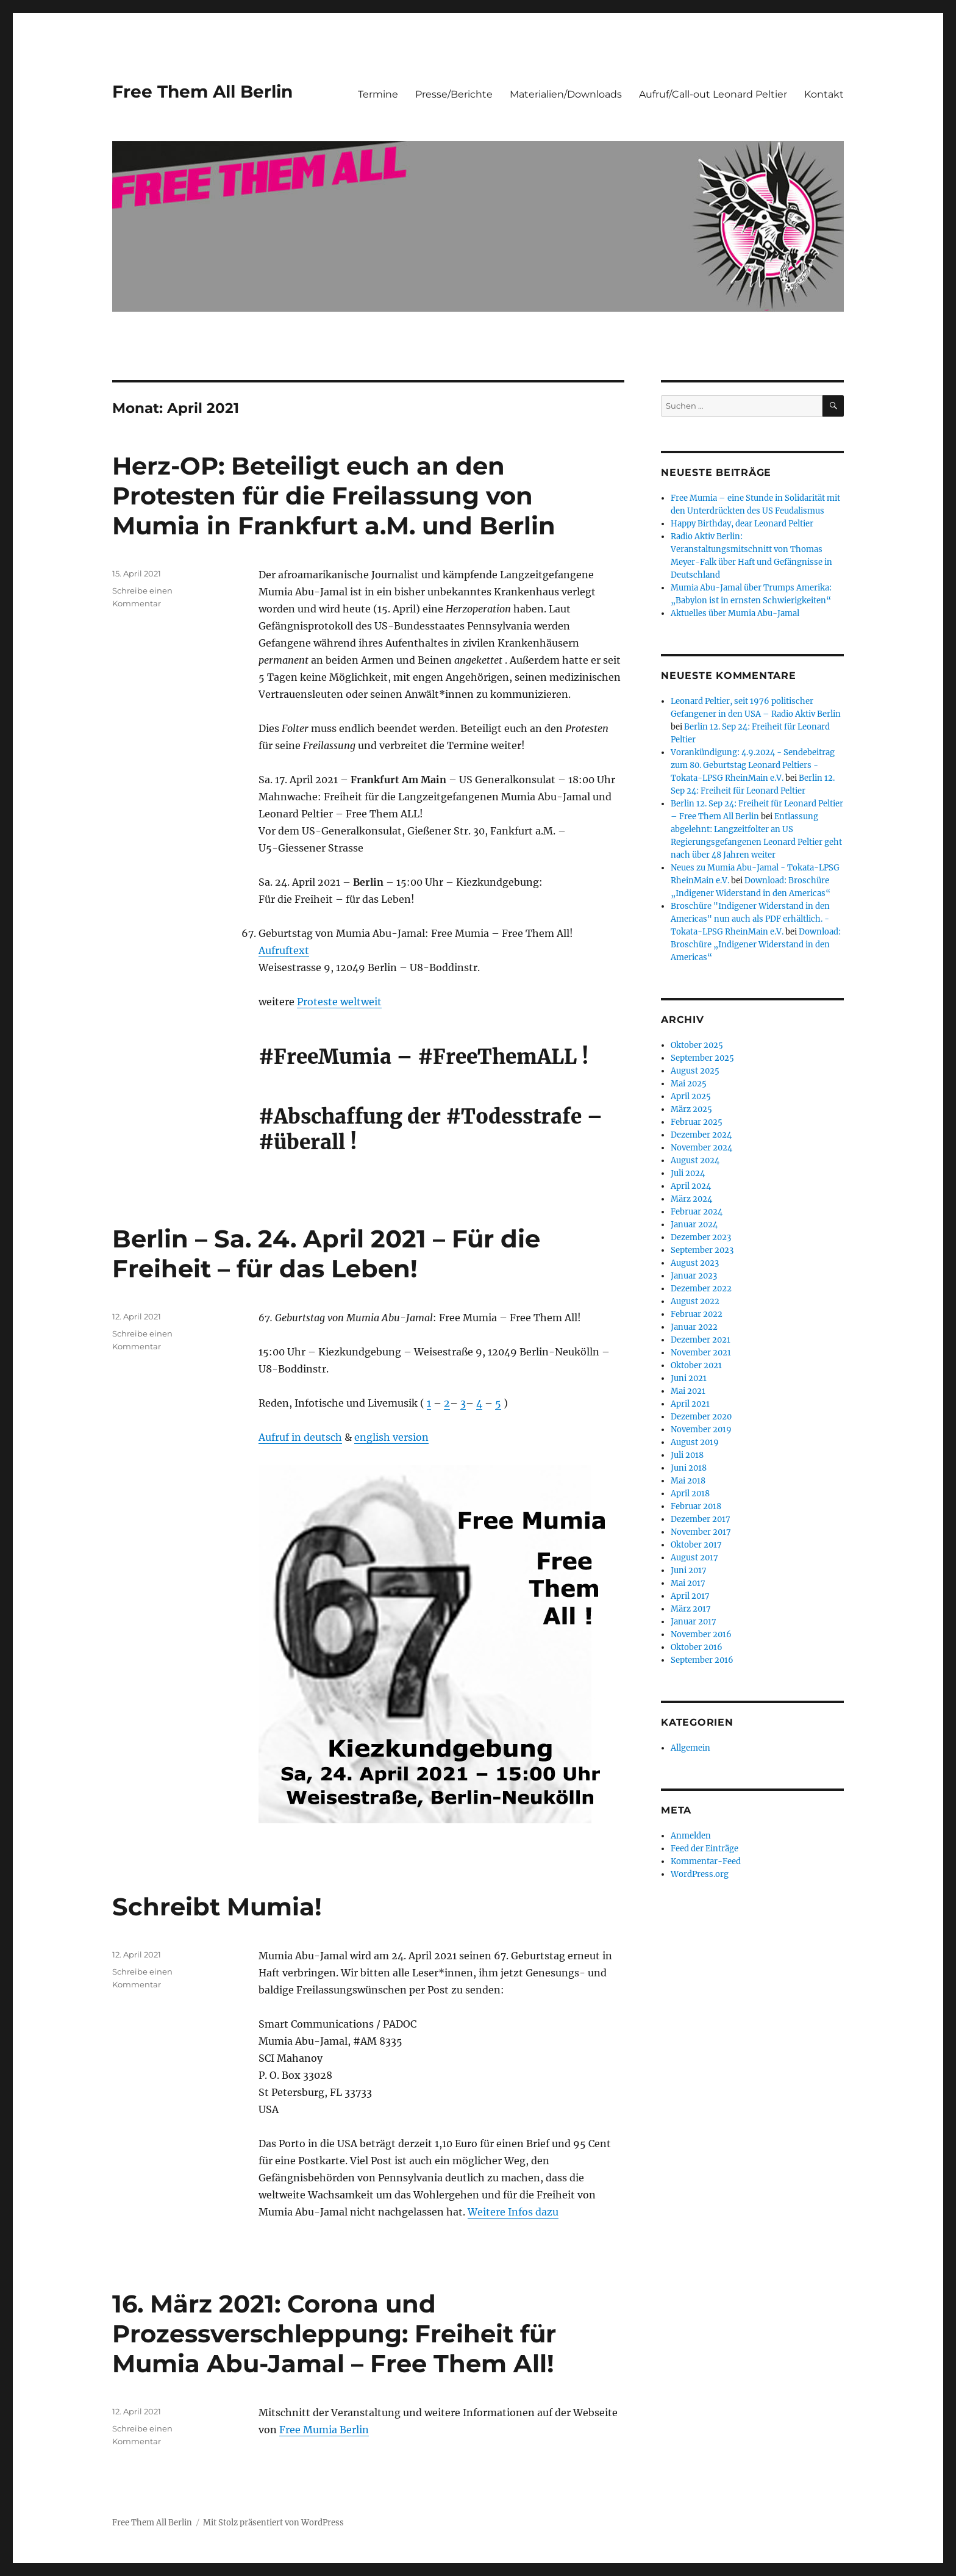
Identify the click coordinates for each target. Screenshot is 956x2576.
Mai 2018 (688, 1481)
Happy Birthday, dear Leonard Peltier (742, 523)
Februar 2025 (696, 1122)
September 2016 (702, 1660)
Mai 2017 (688, 1583)
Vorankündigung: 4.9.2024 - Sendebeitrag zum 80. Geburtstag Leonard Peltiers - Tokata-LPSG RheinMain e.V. (753, 765)
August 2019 (695, 1442)
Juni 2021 (689, 1378)
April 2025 (691, 1096)
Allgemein (690, 1748)
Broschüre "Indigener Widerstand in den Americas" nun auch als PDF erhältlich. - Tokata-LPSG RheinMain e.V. (750, 919)
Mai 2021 (688, 1391)
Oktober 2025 (697, 1045)
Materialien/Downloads (566, 94)
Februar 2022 (696, 1314)
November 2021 (701, 1352)
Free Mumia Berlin (324, 2430)
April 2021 (690, 1404)
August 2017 (694, 1557)
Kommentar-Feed (706, 1861)
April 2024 (691, 1186)
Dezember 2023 (701, 1237)
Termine (378, 94)
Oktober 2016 (696, 1647)
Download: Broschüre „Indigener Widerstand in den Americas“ (756, 945)
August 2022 (695, 1301)
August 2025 (695, 1071)
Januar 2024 (694, 1224)
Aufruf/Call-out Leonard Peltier (713, 94)
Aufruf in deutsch (300, 1437)
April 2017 (690, 1596)
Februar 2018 (696, 1506)
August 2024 (695, 1160)
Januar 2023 (694, 1276)
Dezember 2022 (701, 1288)
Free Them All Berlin (202, 91)
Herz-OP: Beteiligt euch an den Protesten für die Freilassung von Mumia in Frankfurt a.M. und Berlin (333, 495)
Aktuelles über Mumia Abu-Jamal (735, 613)
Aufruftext (284, 950)
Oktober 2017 (696, 1545)
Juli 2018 (687, 1455)
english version (391, 1437)
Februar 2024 (696, 1212)
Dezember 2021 (700, 1340)
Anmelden (691, 1836)
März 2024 (691, 1199)
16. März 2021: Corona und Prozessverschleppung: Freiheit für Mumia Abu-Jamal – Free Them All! (334, 2333)
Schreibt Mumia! (217, 1906)
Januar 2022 (694, 1327)
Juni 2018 (689, 1468)
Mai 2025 (689, 1083)
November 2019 (701, 1429)
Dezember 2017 (700, 1519)
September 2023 (702, 1250)
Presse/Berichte (454, 94)
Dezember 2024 (701, 1135)
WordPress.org (700, 1874)
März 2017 (691, 1609)
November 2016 (701, 1634)
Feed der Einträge (704, 1848)
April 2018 (690, 1493)
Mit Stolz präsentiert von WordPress (273, 2522)
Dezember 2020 (701, 1417)
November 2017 (701, 1532)
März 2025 (691, 1109)
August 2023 (695, 1263)
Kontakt (824, 94)
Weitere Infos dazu (513, 2212)
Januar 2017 (693, 1621)
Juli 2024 (688, 1173)
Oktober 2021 (696, 1365)
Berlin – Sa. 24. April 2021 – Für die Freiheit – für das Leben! (326, 1253)
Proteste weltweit (339, 1002)
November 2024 (701, 1148)
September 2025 (702, 1058)
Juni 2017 (689, 1570)
